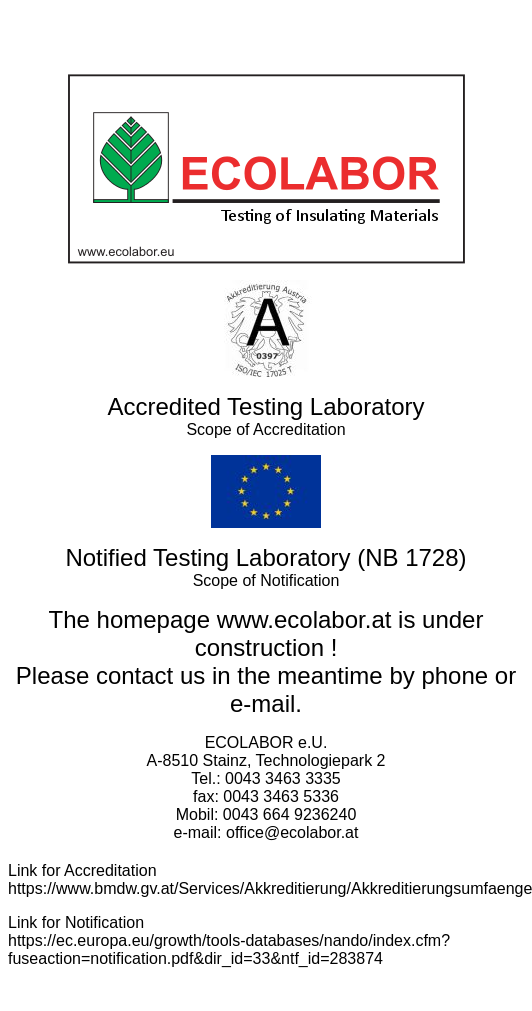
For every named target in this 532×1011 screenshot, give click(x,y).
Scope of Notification (266, 580)
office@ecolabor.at (292, 832)
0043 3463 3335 (283, 778)
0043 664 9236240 (289, 814)
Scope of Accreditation (265, 429)
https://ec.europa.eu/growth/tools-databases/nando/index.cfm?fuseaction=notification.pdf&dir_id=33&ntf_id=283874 (229, 949)
